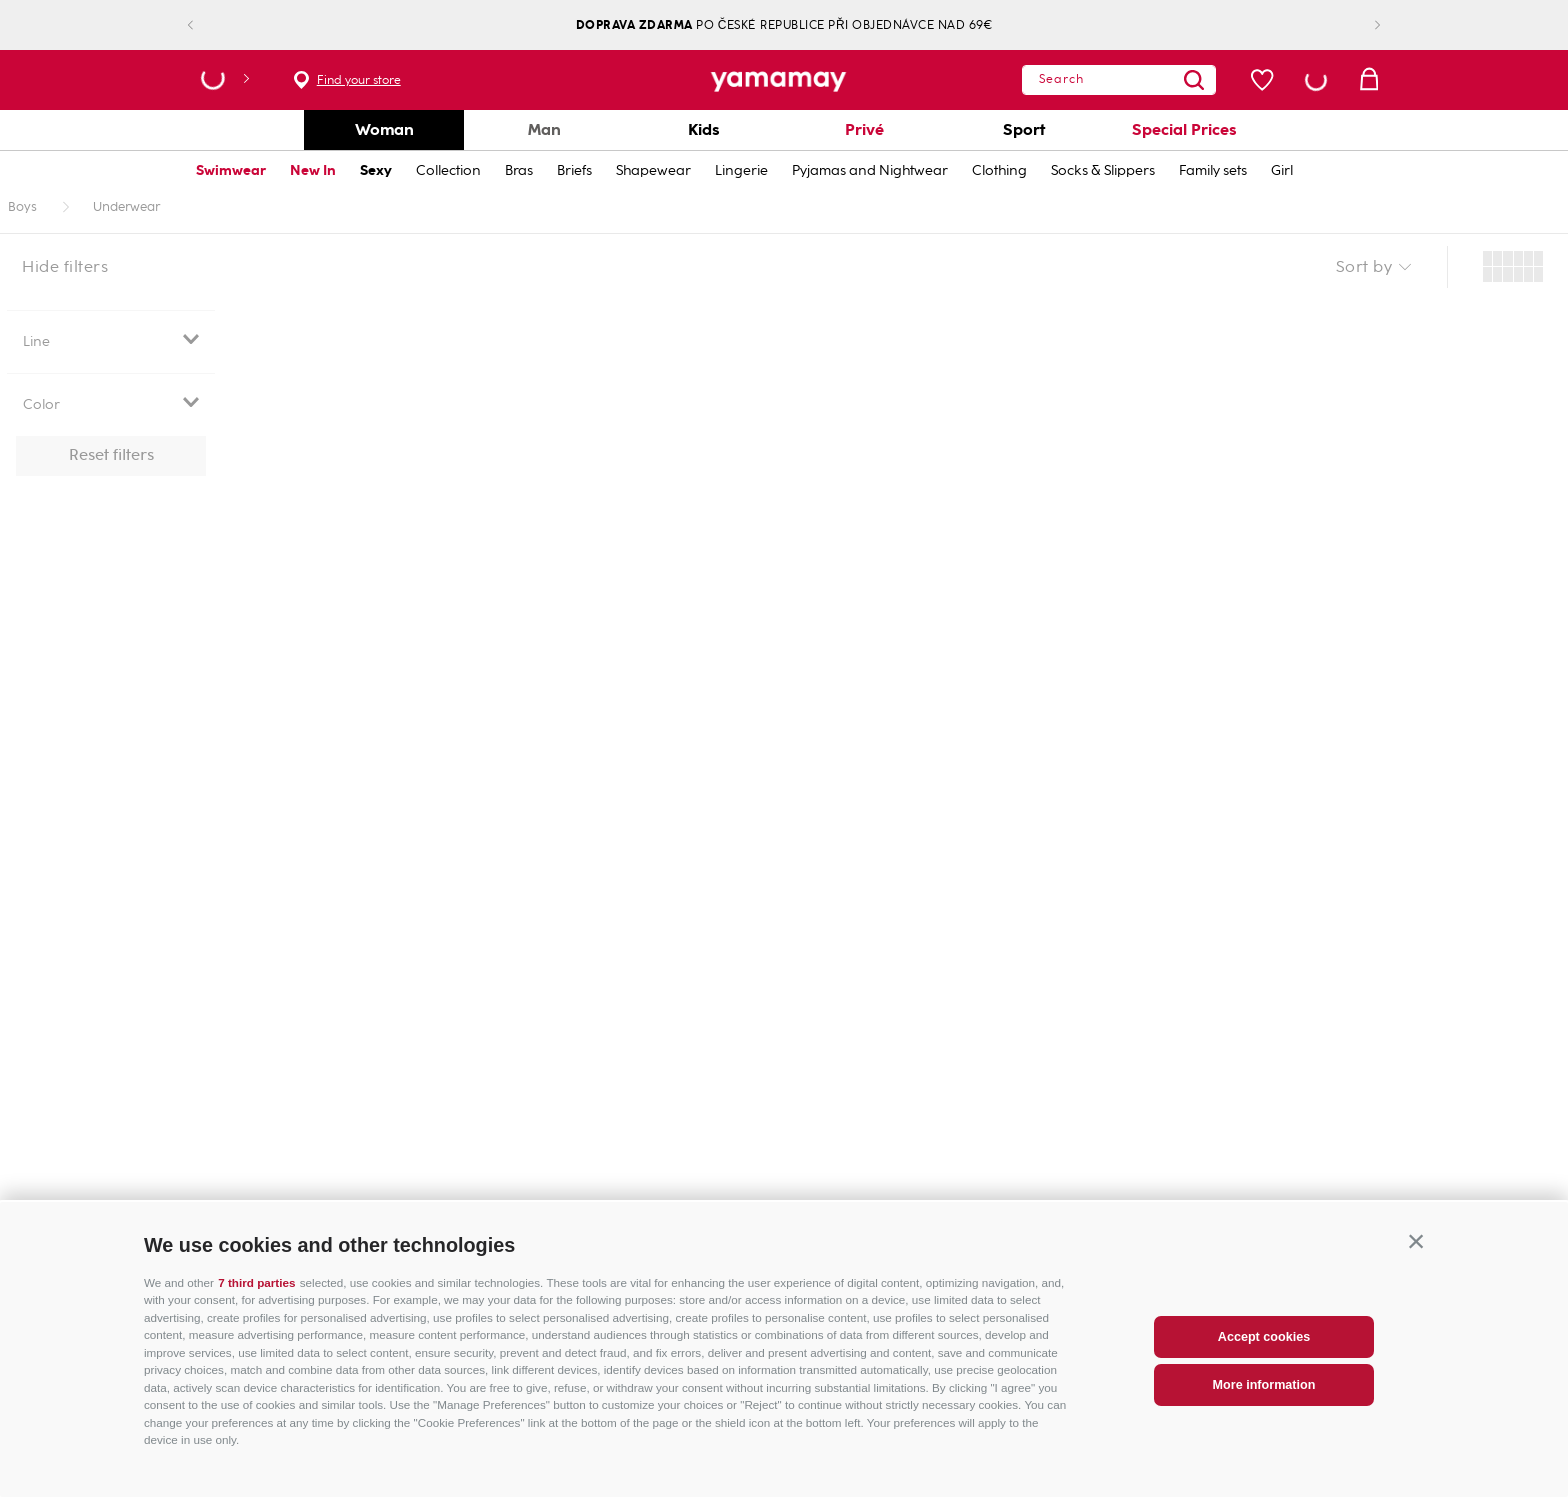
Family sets (1213, 170)
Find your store (359, 80)
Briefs (574, 170)
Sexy (376, 170)
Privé (864, 129)
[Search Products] (1167, 80)
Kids (704, 129)
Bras (519, 170)
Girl (1282, 170)
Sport (1024, 129)
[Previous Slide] (206, 25)
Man (544, 129)
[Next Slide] (1361, 25)
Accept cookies (1264, 1350)
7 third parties (256, 1295)
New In (313, 170)
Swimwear (231, 170)
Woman (384, 129)
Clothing (999, 170)
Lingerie (741, 170)
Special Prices (1184, 129)
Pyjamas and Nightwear (870, 170)
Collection (448, 170)
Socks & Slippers (1103, 170)
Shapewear (653, 170)
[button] (1416, 1255)
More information (1264, 1398)
